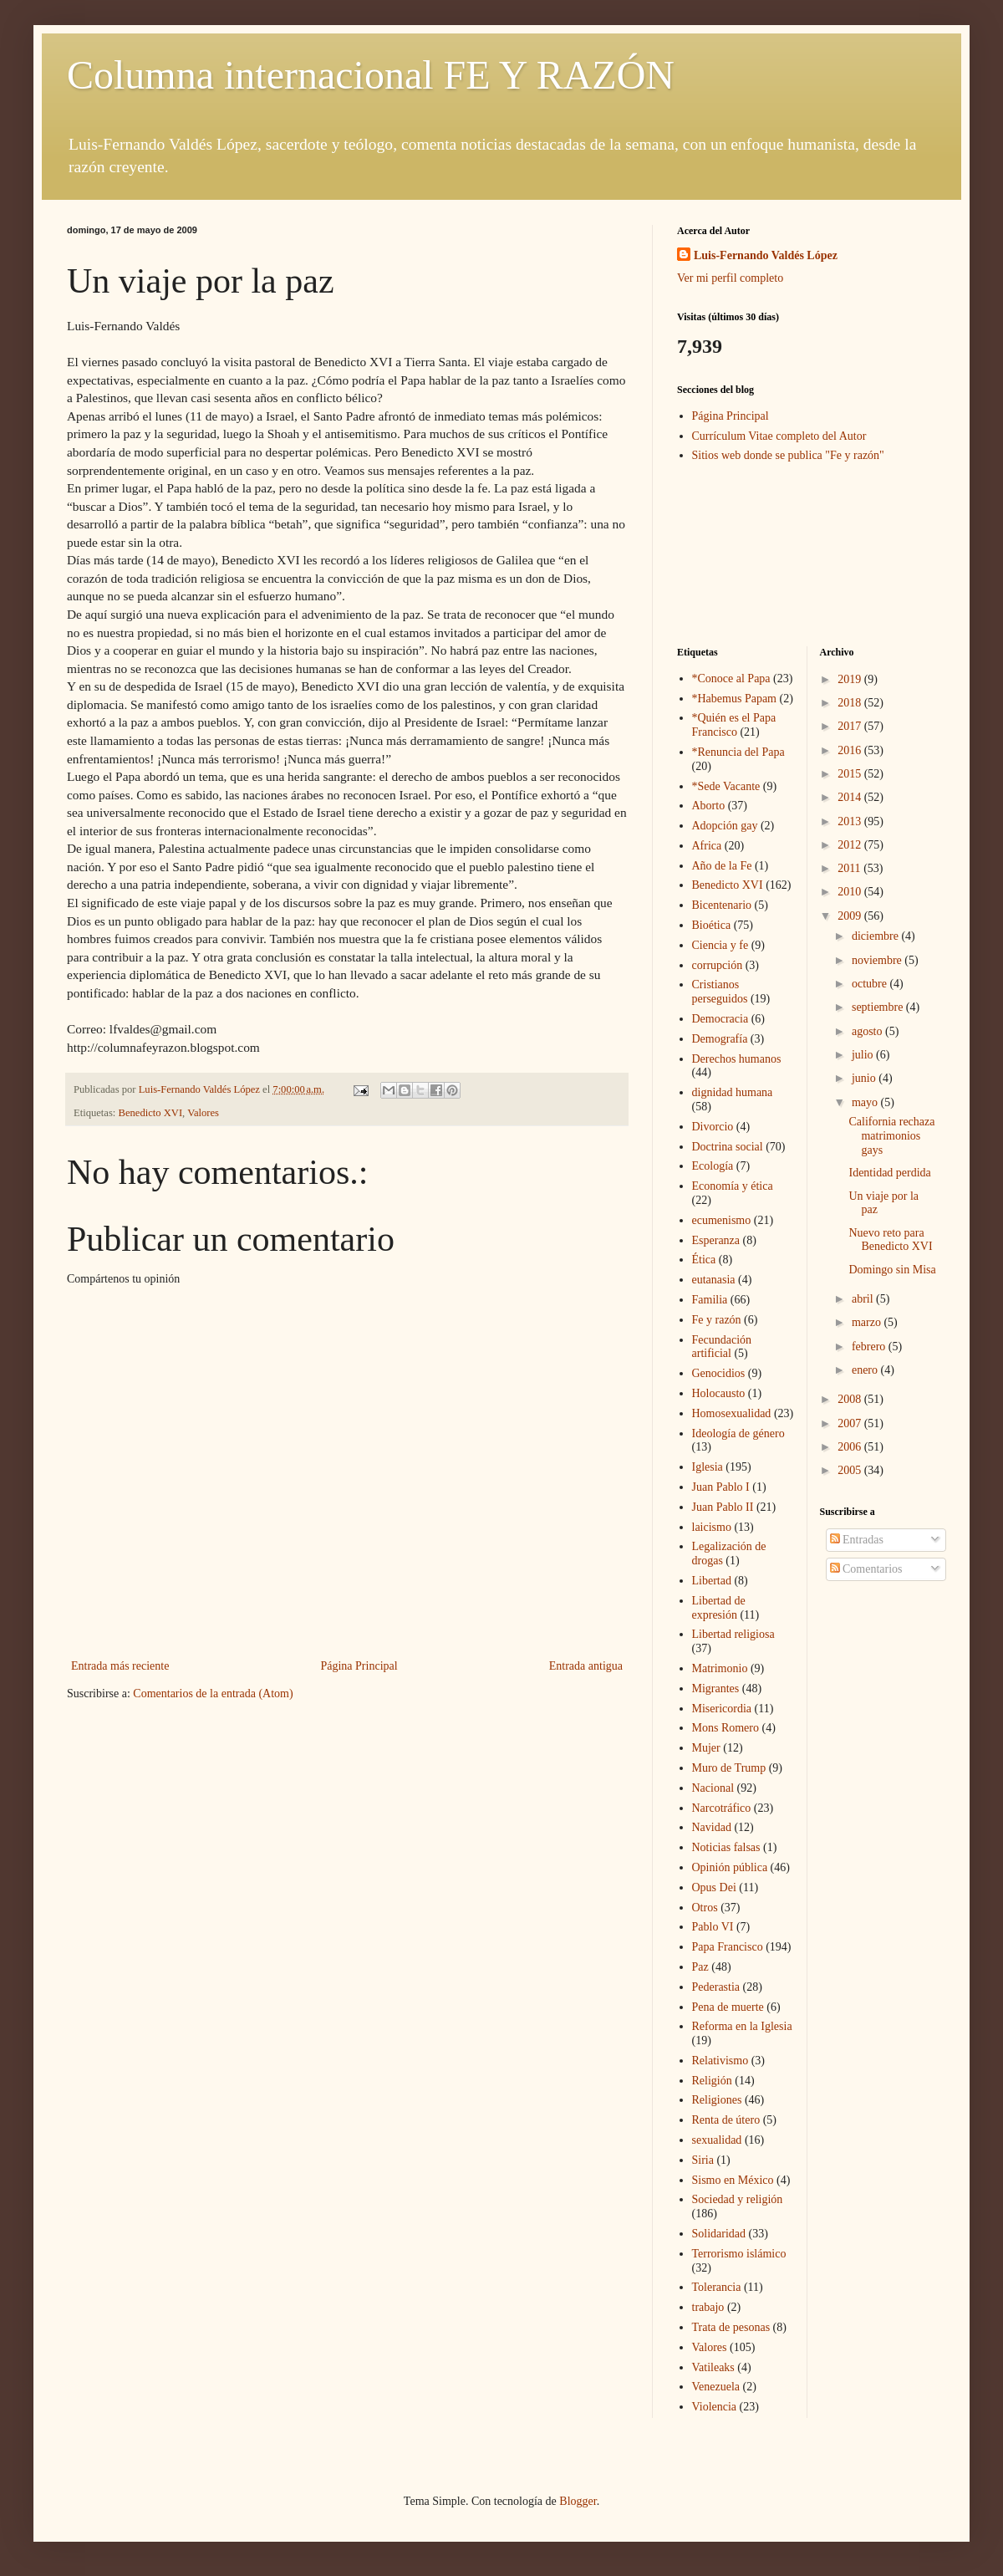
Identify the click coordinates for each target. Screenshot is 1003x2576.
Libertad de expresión (719, 1607)
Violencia (714, 2406)
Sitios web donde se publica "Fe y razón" (788, 455)
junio (865, 1078)
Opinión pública (730, 1867)
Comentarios (866, 1569)
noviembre (878, 960)
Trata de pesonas (731, 2327)
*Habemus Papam (734, 698)
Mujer (706, 1748)
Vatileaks (713, 2367)
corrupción (717, 965)
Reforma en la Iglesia (742, 2026)
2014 (851, 797)
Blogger (577, 2501)
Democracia (720, 1019)
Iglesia (707, 1467)
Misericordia (722, 1708)
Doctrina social (727, 1146)
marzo (867, 1322)
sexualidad (717, 2140)
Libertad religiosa (733, 1634)
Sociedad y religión (737, 2199)
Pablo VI (713, 1927)
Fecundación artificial (722, 1347)
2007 (851, 1423)
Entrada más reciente (120, 1666)
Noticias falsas (726, 1847)
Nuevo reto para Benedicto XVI (890, 1240)
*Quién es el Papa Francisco (734, 725)
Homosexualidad (731, 1413)
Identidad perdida (889, 1172)
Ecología (713, 1166)
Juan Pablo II (723, 1507)
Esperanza (716, 1240)
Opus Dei (714, 1887)
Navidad (711, 1827)
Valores (203, 1113)
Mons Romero (726, 1728)
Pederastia (716, 1987)
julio (864, 1054)
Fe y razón (716, 1320)
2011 (850, 868)
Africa (707, 845)
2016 (851, 750)
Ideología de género (738, 1433)
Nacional (713, 1788)
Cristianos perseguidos (720, 991)
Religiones (717, 2100)
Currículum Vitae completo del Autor (779, 436)
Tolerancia (716, 2287)
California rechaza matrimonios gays (891, 1135)
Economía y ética (732, 1186)
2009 (851, 916)
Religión (712, 2080)
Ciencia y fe (720, 945)
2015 (851, 774)
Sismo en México (733, 2180)
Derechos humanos (737, 1059)
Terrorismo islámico (739, 2253)
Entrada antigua (586, 1666)
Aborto (709, 805)
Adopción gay (725, 825)
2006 (851, 1447)
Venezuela (716, 2386)
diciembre (876, 936)
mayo (866, 1102)
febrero (870, 1346)
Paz (700, 1967)
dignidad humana (732, 1092)
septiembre (879, 1007)
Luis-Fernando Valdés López (766, 255)
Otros (705, 1907)
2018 (851, 702)
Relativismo (720, 2060)
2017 (851, 726)
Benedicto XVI (151, 1113)
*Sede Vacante (726, 786)
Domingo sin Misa (891, 1269)
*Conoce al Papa (731, 678)
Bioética (711, 925)
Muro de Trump (729, 1768)
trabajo (708, 2307)
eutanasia (714, 1279)
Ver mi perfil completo (730, 278)
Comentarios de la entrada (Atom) (213, 1693)
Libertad (711, 1580)
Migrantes (716, 1688)
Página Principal (358, 1666)
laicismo (711, 1527)
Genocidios (719, 1373)
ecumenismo (721, 1220)
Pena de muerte (728, 2007)
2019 (851, 679)
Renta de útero (726, 2120)
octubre (870, 983)
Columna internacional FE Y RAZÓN (371, 75)
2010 (851, 891)
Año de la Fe (722, 866)
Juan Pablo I (721, 1487)
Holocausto (719, 1393)
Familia (710, 1299)
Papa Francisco (727, 1947)
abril (864, 1299)
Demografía (720, 1039)
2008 (851, 1399)
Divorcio (713, 1126)
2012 (851, 845)
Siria (703, 2160)
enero (866, 1370)
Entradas (856, 1539)
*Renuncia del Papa (738, 752)
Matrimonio (720, 1668)
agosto (868, 1031)
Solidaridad (719, 2233)
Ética (704, 1259)
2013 (851, 821)
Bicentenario (722, 905)
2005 (851, 1470)
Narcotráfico (721, 1808)
